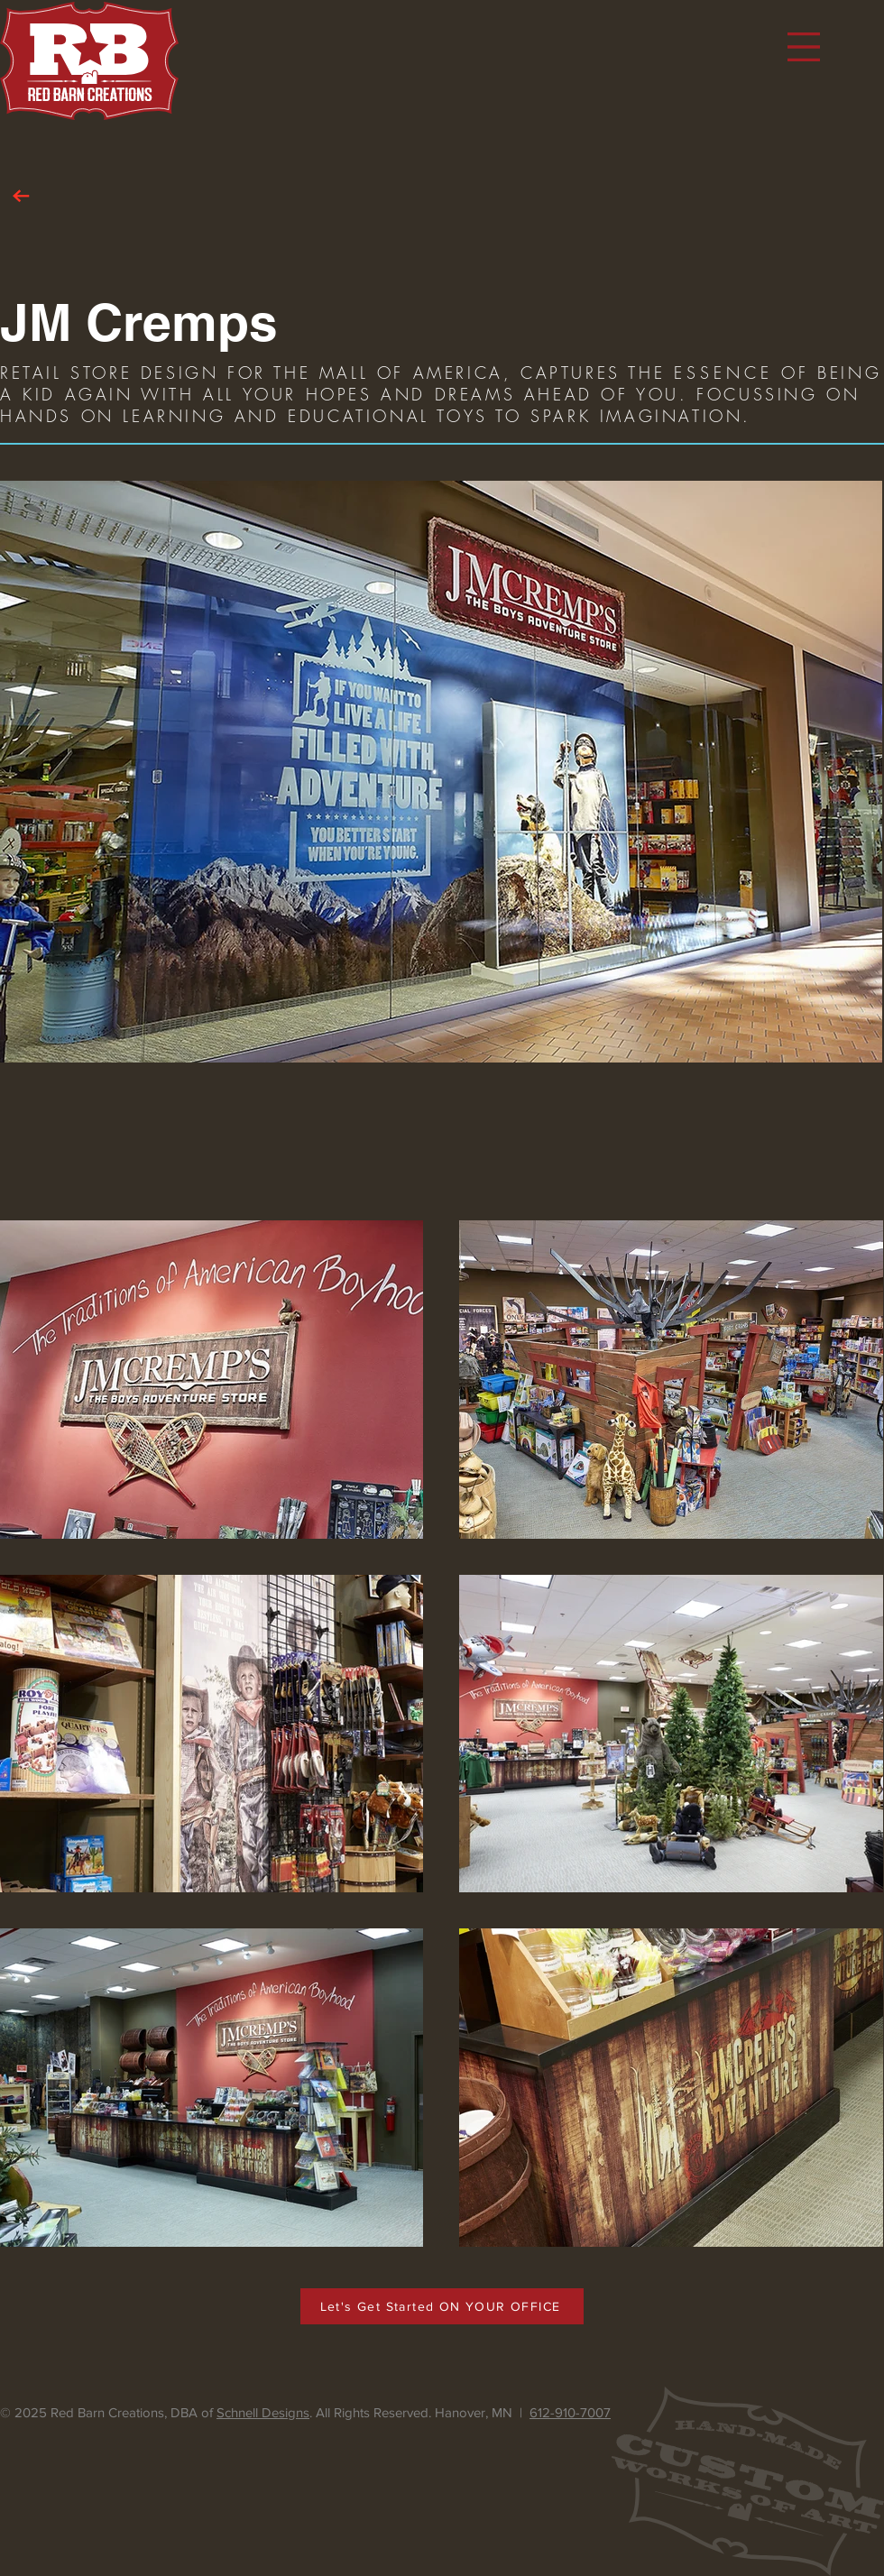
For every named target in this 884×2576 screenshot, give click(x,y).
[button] (803, 46)
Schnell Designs (262, 2412)
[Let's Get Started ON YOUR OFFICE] (442, 2306)
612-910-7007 (570, 2412)
